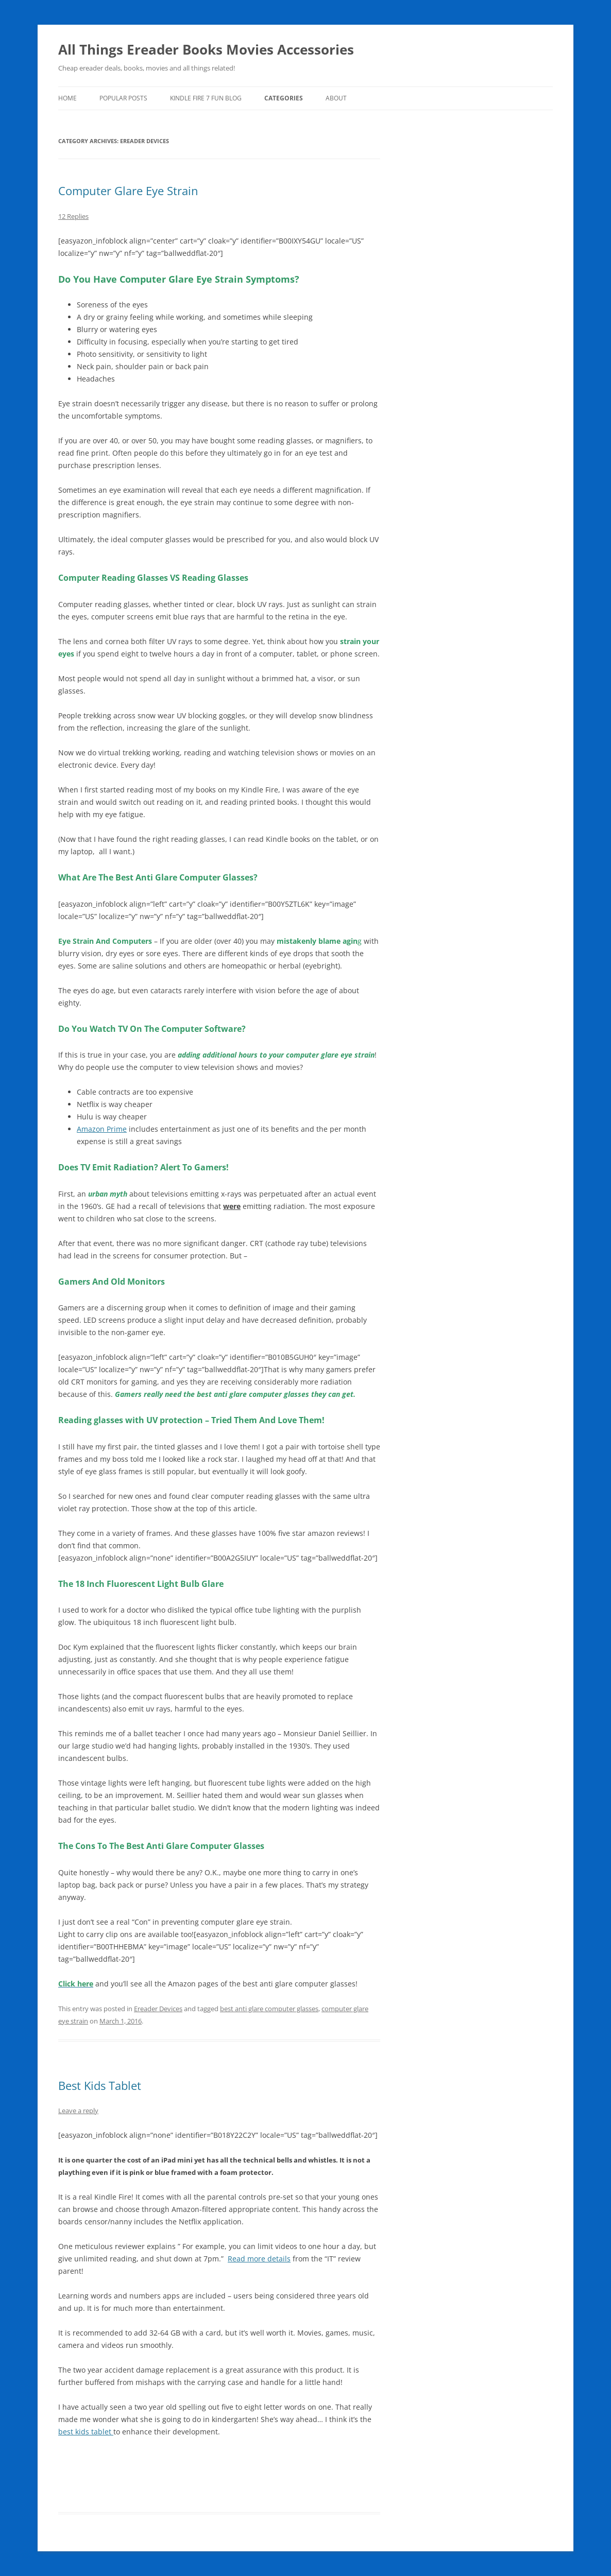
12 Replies (73, 216)
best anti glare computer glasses (269, 2008)
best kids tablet (85, 2431)
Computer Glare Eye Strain (128, 190)
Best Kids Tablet (99, 2085)
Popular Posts (123, 98)
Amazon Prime (102, 1129)
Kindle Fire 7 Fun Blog (206, 98)
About (336, 98)
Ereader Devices (158, 2008)
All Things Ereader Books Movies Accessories (206, 49)
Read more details (259, 2258)
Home (67, 98)
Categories (283, 98)
